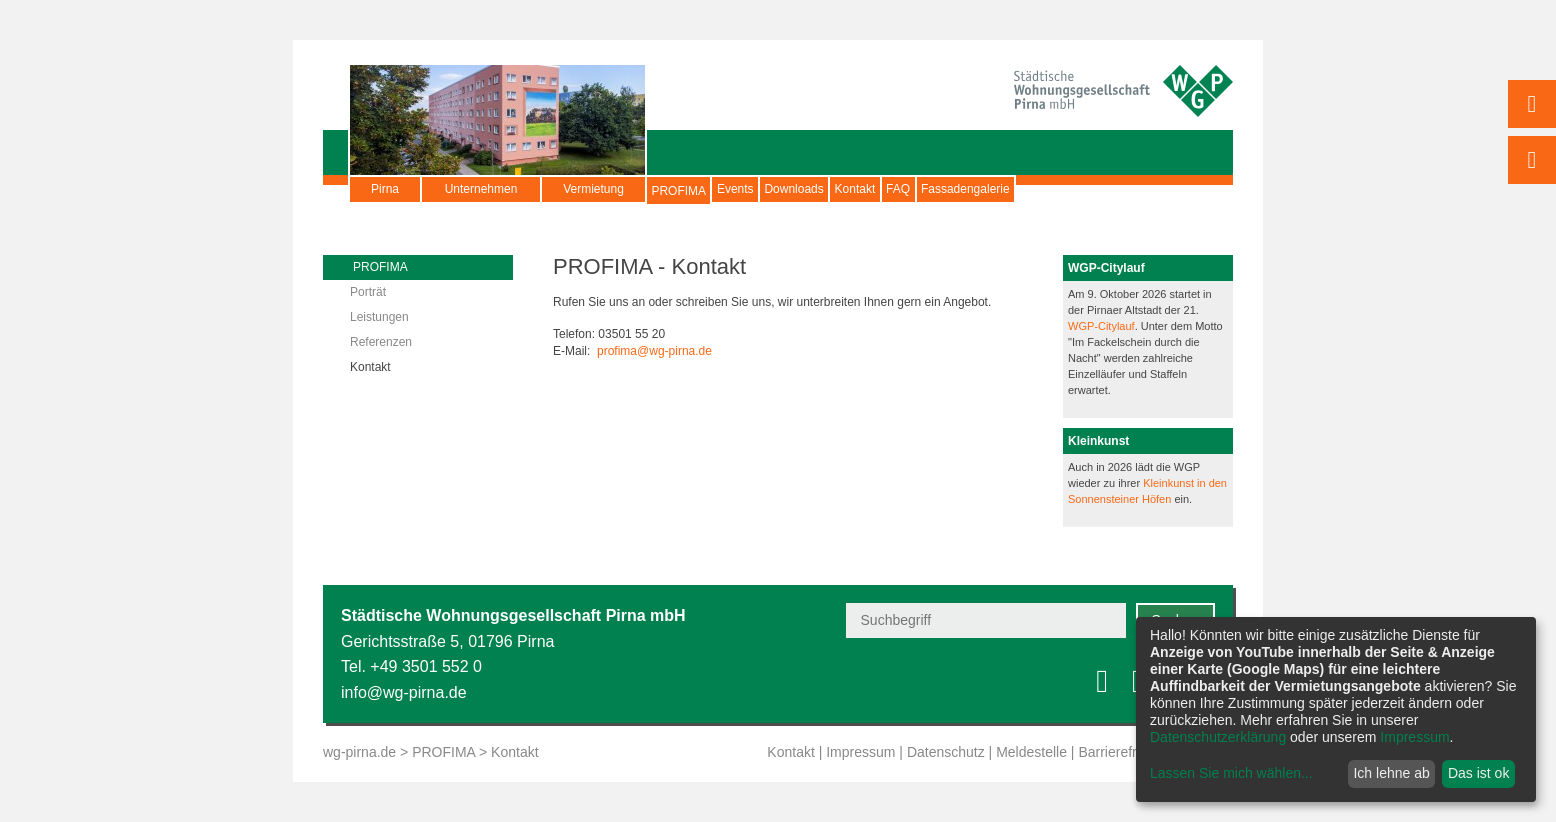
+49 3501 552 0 (426, 666)
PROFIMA (694, 199)
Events (782, 189)
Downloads (871, 189)
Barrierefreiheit (1124, 752)
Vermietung (593, 189)
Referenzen (381, 342)
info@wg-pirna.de (404, 692)
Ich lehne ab (1391, 773)
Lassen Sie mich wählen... (1231, 773)
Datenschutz (946, 752)
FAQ (1038, 189)
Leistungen (379, 317)
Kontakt (964, 189)
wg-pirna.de (359, 752)
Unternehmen (481, 189)
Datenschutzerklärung (1218, 737)
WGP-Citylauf (1101, 326)
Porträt (368, 292)
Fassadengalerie (1136, 189)
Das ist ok (1478, 773)
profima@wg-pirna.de (654, 351)
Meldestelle (1031, 752)
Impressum (860, 752)
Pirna (385, 189)
